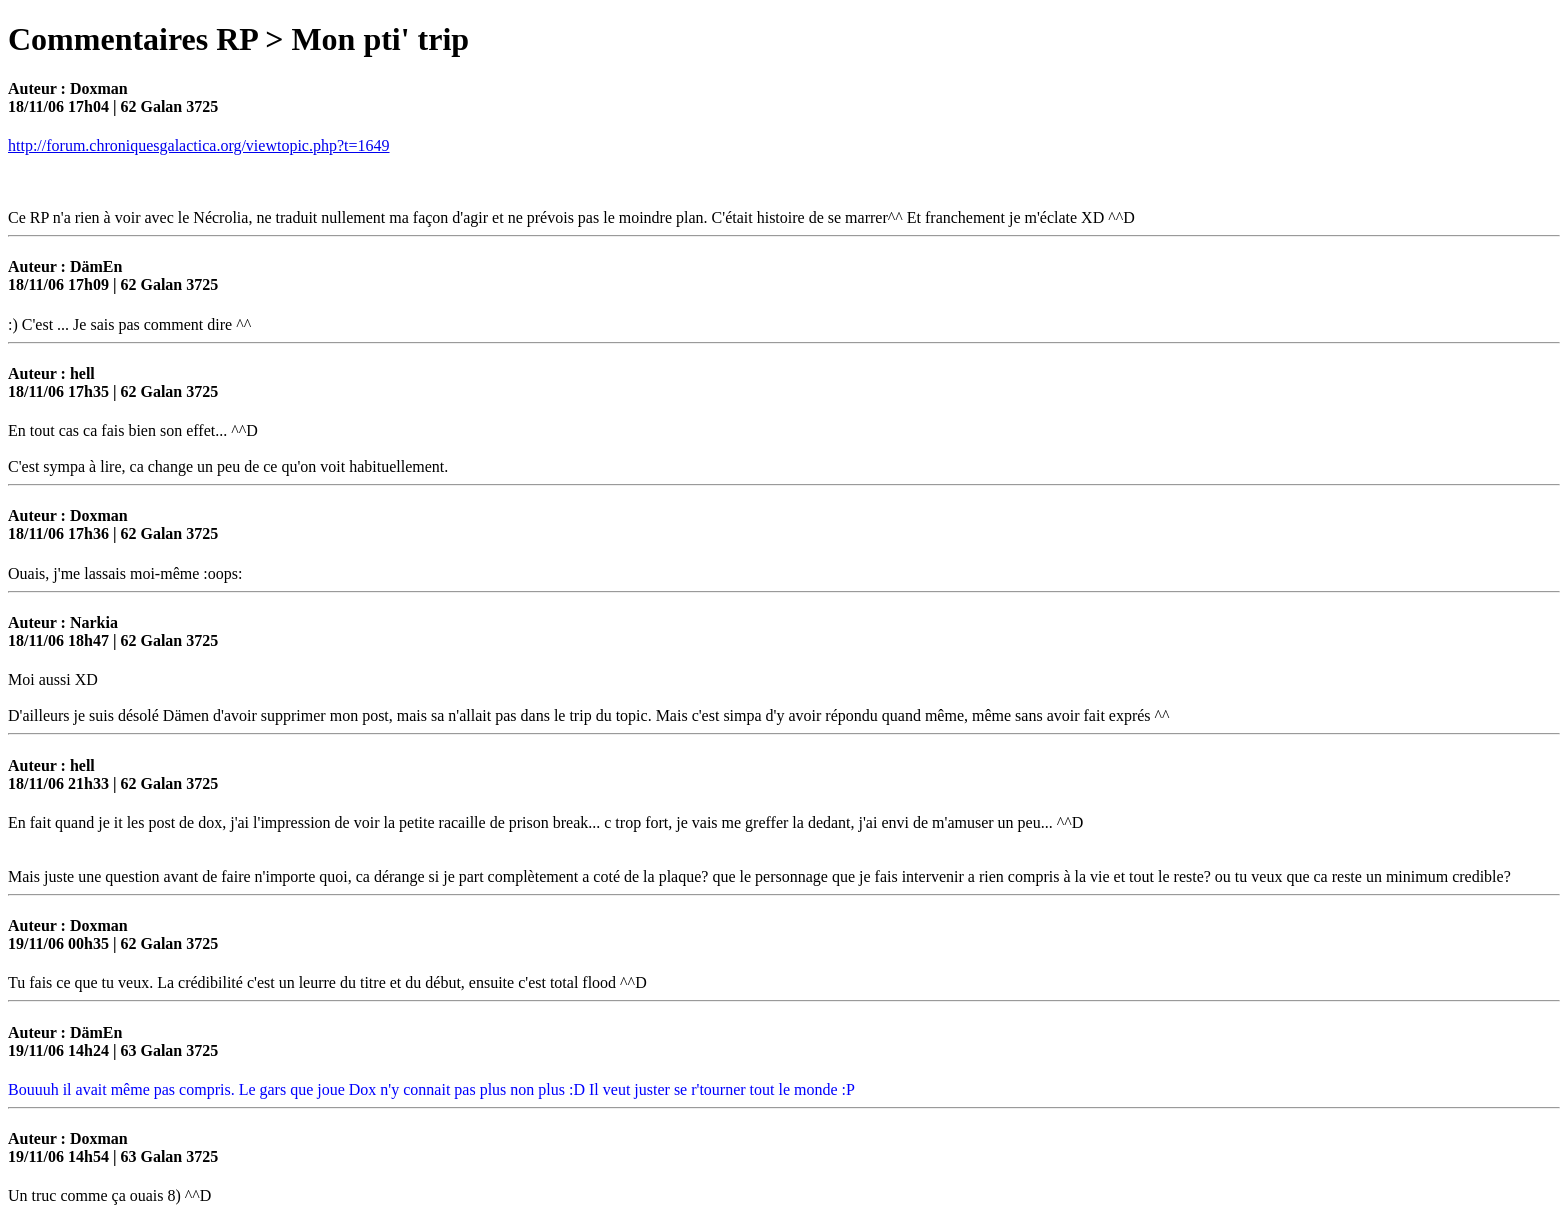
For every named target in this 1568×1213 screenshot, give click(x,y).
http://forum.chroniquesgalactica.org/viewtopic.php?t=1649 (199, 145)
